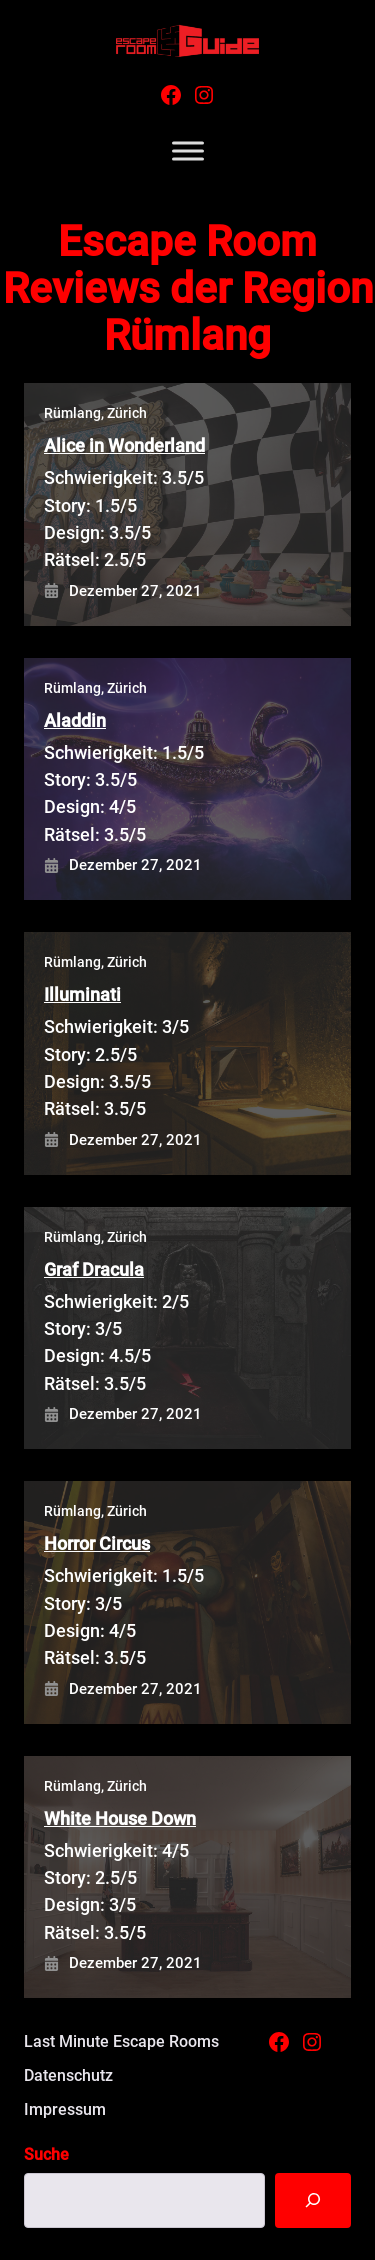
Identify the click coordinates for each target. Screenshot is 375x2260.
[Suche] (313, 2200)
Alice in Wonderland (124, 445)
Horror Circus (97, 1543)
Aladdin (75, 720)
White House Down (120, 1818)
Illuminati (82, 994)
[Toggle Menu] (188, 151)
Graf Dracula (94, 1269)
